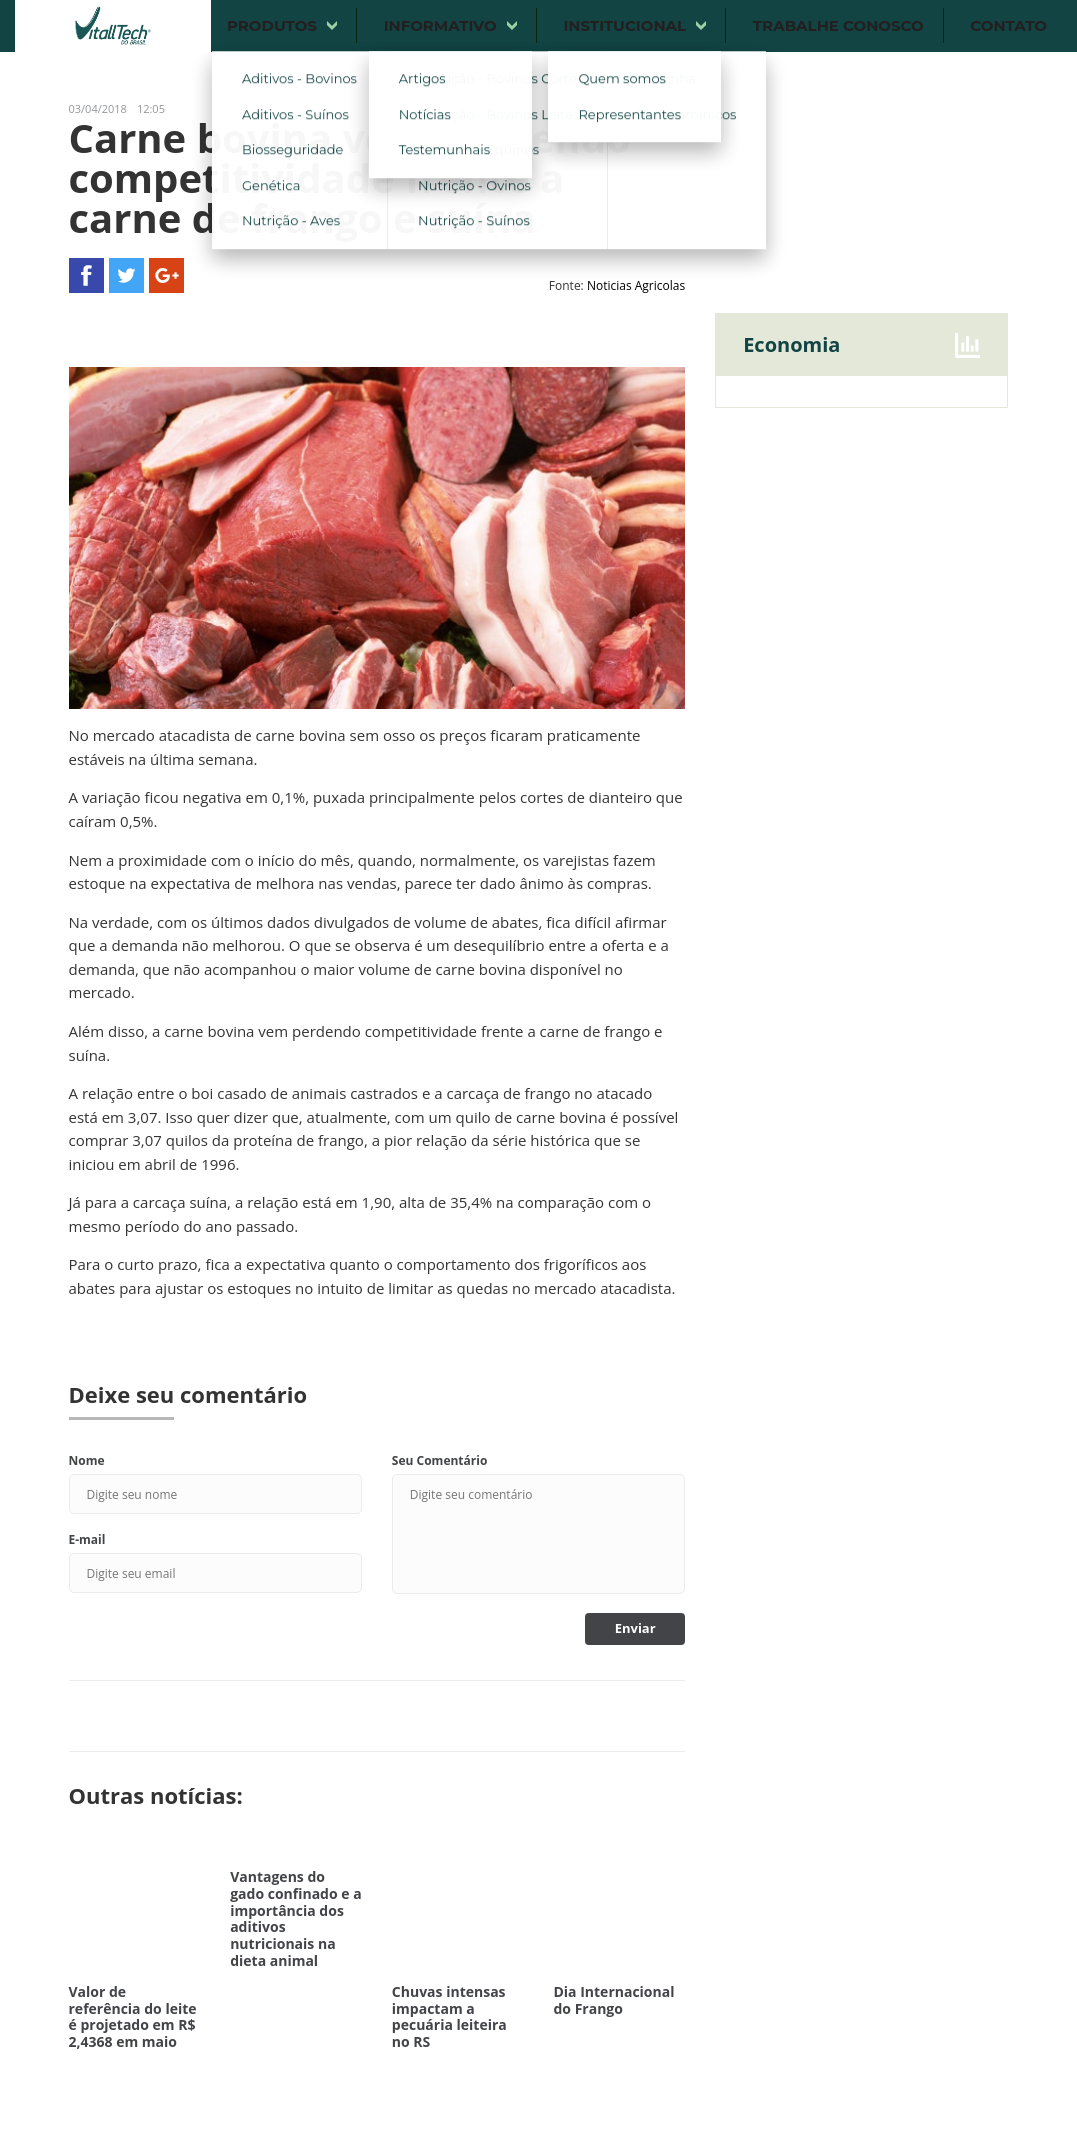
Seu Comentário (440, 1460)
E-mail (87, 1539)
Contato (1008, 25)
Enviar (635, 1628)
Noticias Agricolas (636, 285)
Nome (87, 1460)
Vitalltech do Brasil (113, 25)
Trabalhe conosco (838, 25)
